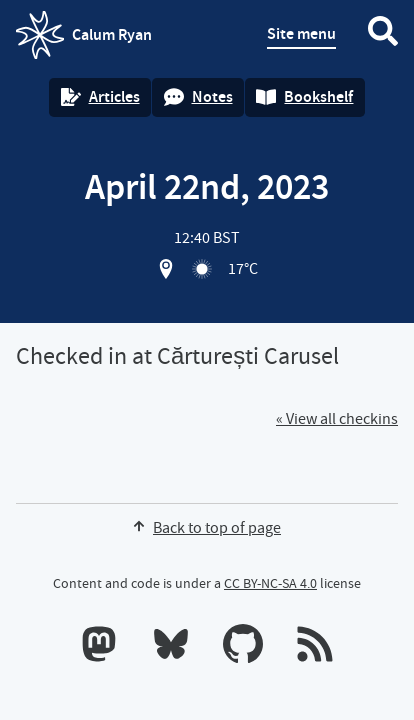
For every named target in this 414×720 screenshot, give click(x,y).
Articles (100, 96)
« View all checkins (337, 419)
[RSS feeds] (315, 648)
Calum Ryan (84, 35)
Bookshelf (304, 96)
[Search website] (383, 35)
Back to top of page (207, 528)
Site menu (301, 33)
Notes (198, 96)
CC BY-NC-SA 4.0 (270, 583)
